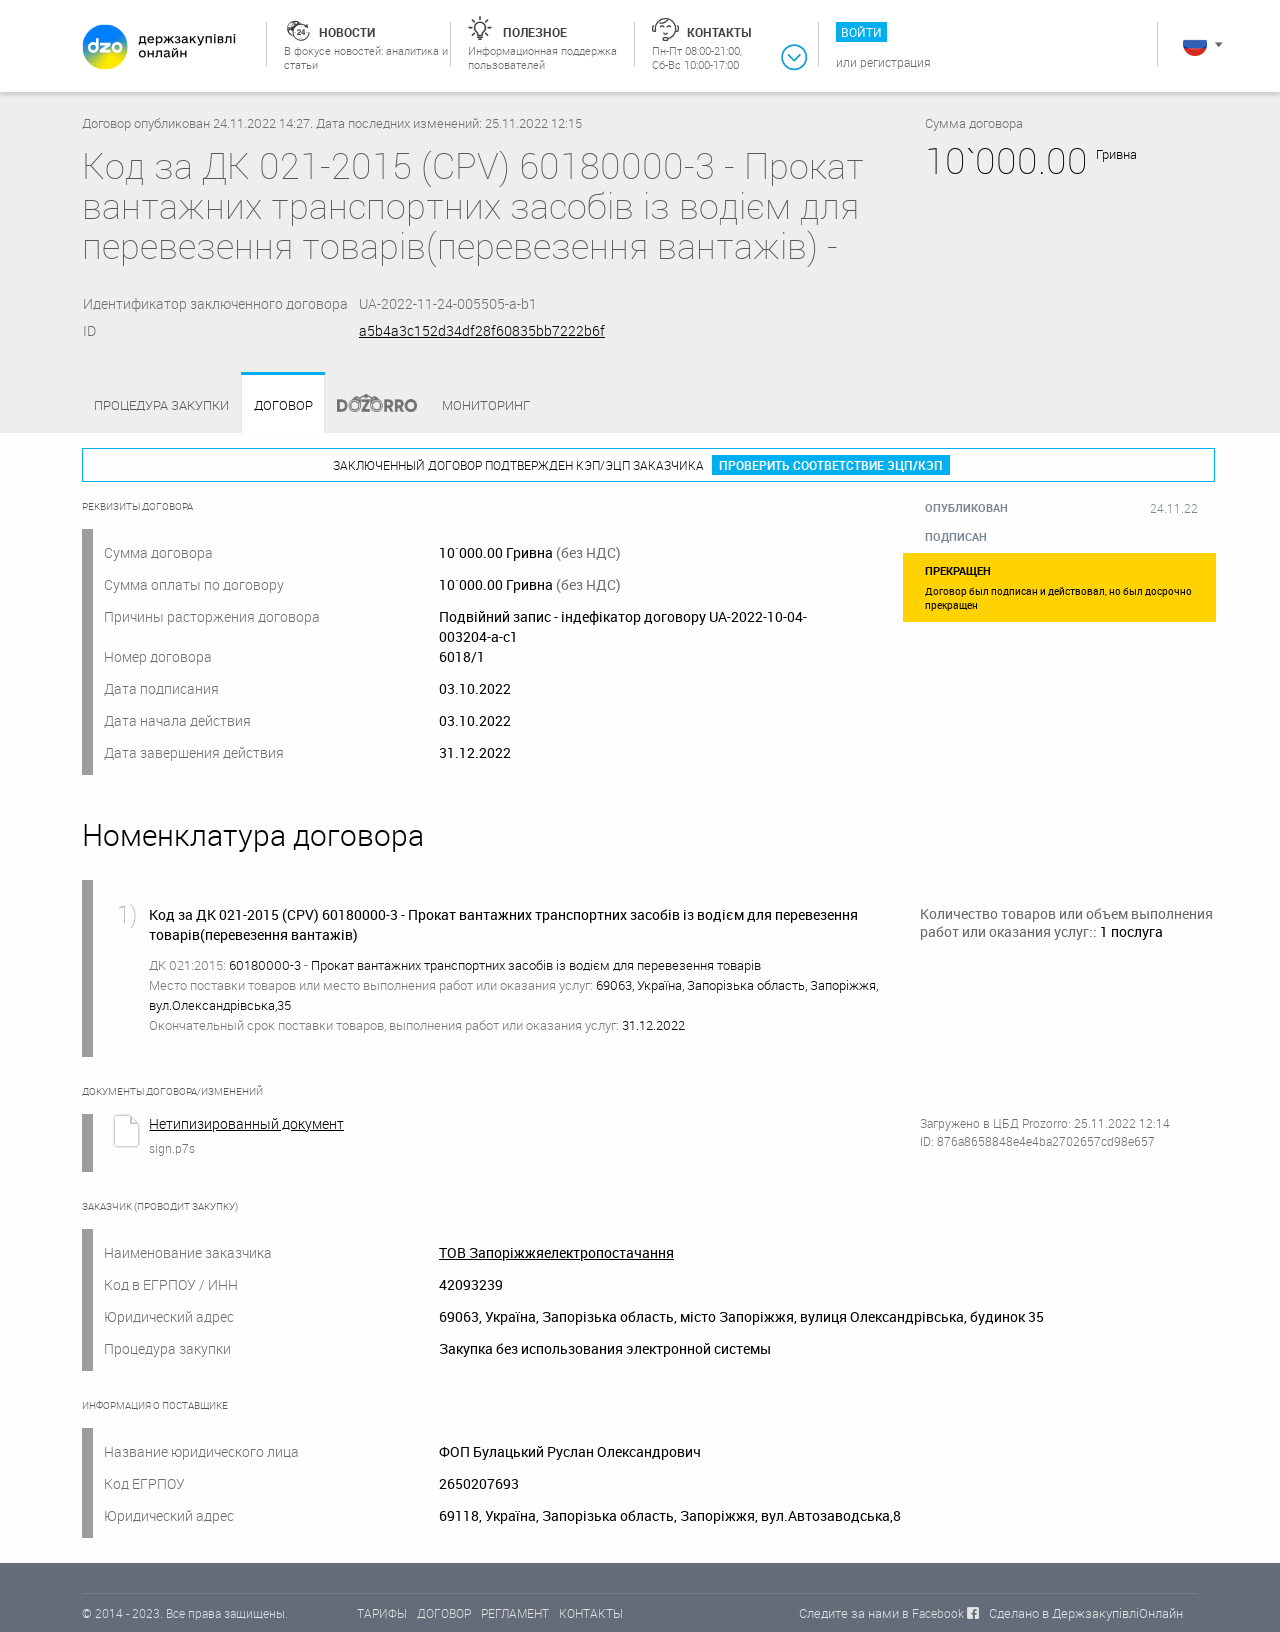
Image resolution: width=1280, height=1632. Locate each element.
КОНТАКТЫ (591, 1613)
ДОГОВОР (444, 1613)
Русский (1195, 44)
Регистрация (895, 62)
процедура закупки (161, 405)
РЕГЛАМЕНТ (515, 1613)
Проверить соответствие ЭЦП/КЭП (831, 465)
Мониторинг (486, 405)
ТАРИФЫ (382, 1613)
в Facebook (933, 1613)
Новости (347, 32)
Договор (283, 405)
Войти (861, 32)
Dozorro (368, 405)
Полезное (535, 32)
